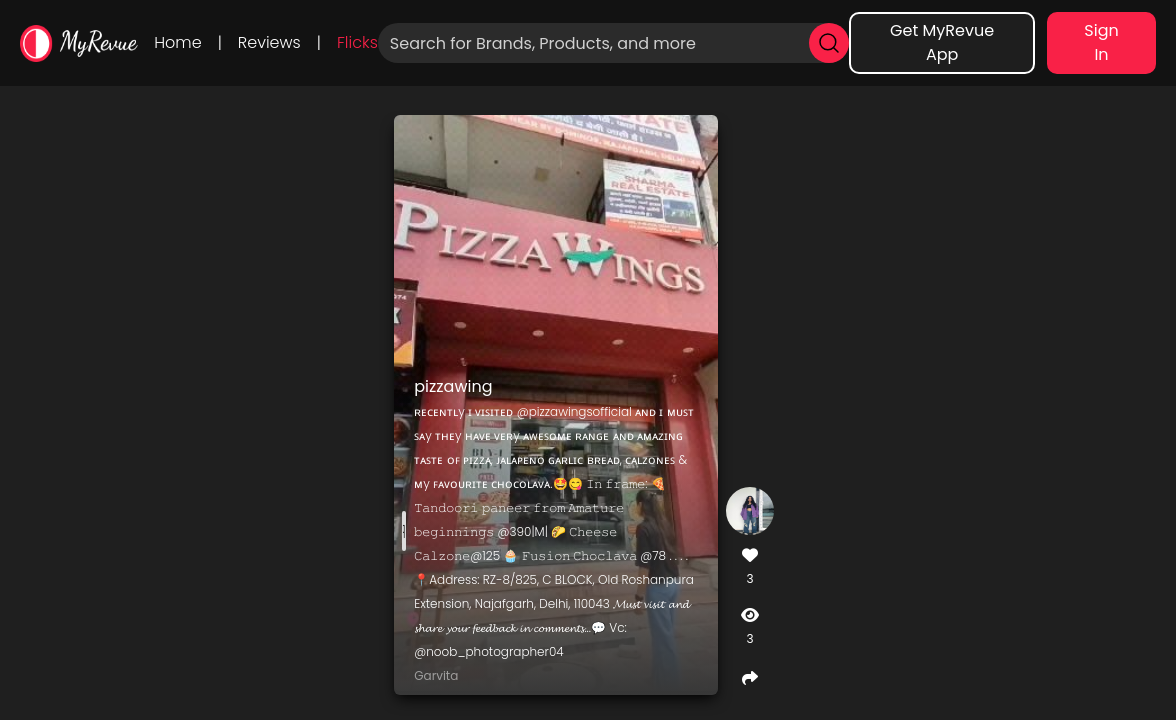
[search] (829, 43)
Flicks (357, 42)
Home (177, 42)
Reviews (269, 42)
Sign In (1101, 42)
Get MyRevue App (942, 42)
